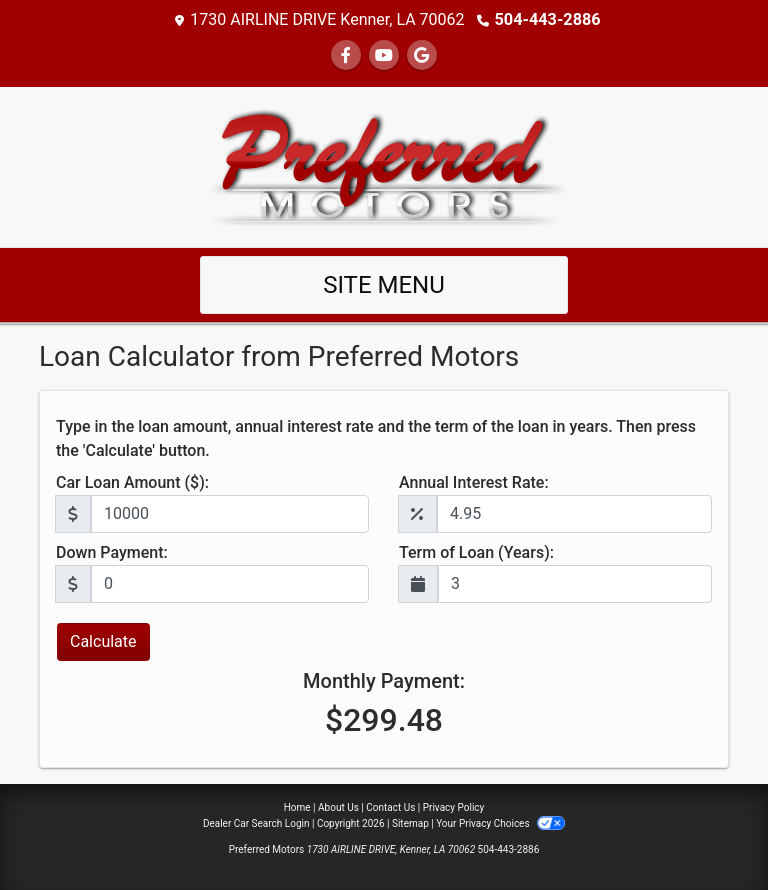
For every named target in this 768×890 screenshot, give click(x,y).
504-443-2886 (547, 19)
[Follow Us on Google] (422, 55)
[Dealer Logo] (384, 165)
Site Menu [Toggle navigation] (384, 285)
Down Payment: (112, 552)
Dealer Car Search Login (256, 823)
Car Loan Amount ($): (132, 482)
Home (297, 807)
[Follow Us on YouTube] (384, 55)
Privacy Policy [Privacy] (454, 807)
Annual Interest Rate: (474, 482)
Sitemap (410, 823)
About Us (338, 807)
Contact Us (390, 807)
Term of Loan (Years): (476, 552)
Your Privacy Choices (500, 823)
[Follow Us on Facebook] (346, 55)
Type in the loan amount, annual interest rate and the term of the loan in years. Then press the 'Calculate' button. (376, 438)
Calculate (103, 641)
